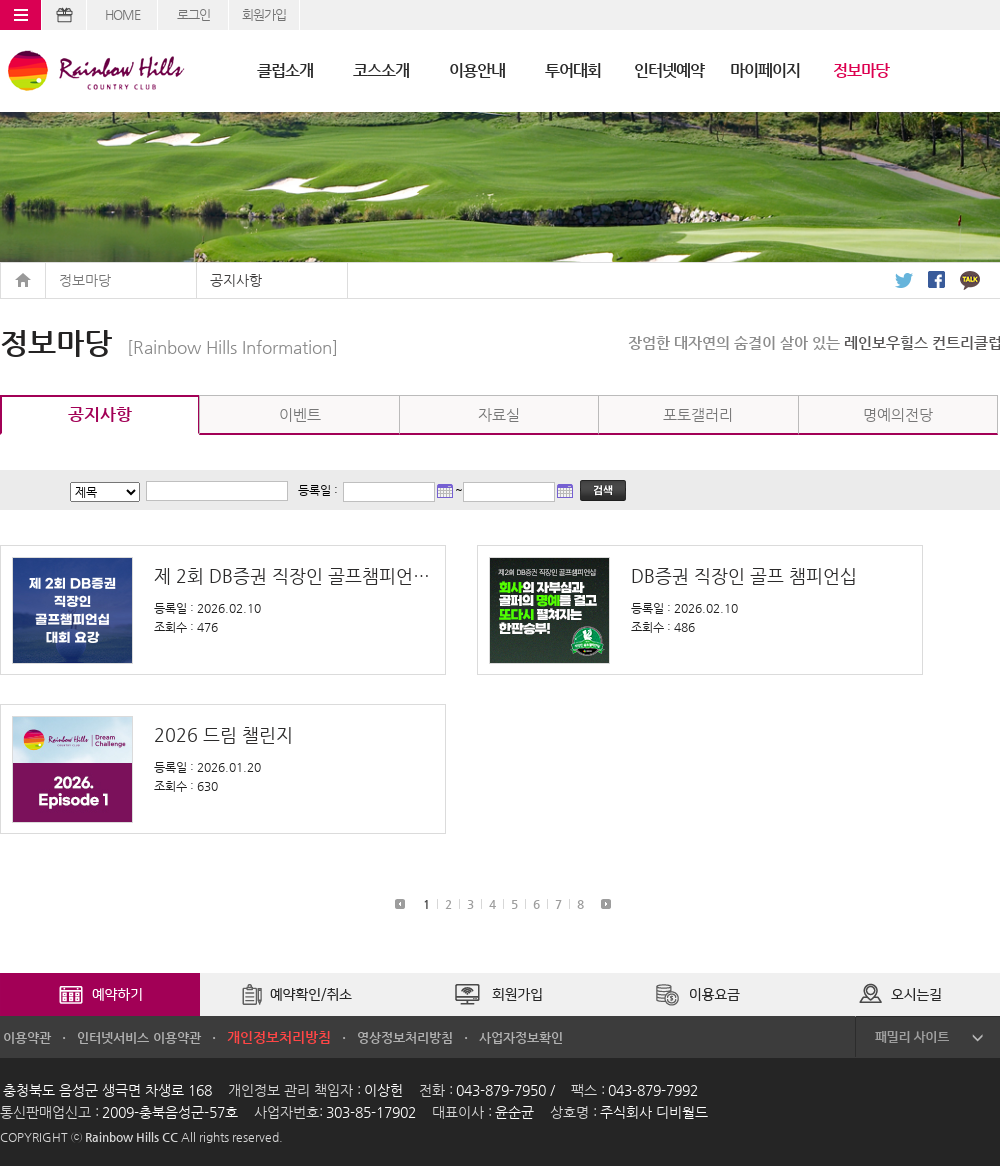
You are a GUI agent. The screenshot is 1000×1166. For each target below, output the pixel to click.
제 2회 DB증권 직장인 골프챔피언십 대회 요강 (292, 575)
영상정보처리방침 (405, 1037)
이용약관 (27, 1037)
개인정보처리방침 (279, 1037)
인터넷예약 (669, 70)
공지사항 (236, 280)
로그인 (193, 14)
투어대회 (573, 70)
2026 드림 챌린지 (223, 734)
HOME (122, 14)
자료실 (499, 414)
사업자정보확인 (521, 1037)
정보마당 (861, 70)
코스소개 (381, 70)
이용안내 (477, 70)
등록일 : (318, 490)
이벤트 (300, 414)
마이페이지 (765, 70)
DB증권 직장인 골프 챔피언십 (744, 575)
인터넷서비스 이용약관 (139, 1037)
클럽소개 (285, 70)
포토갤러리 (698, 414)
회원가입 (264, 14)
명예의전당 (898, 414)
